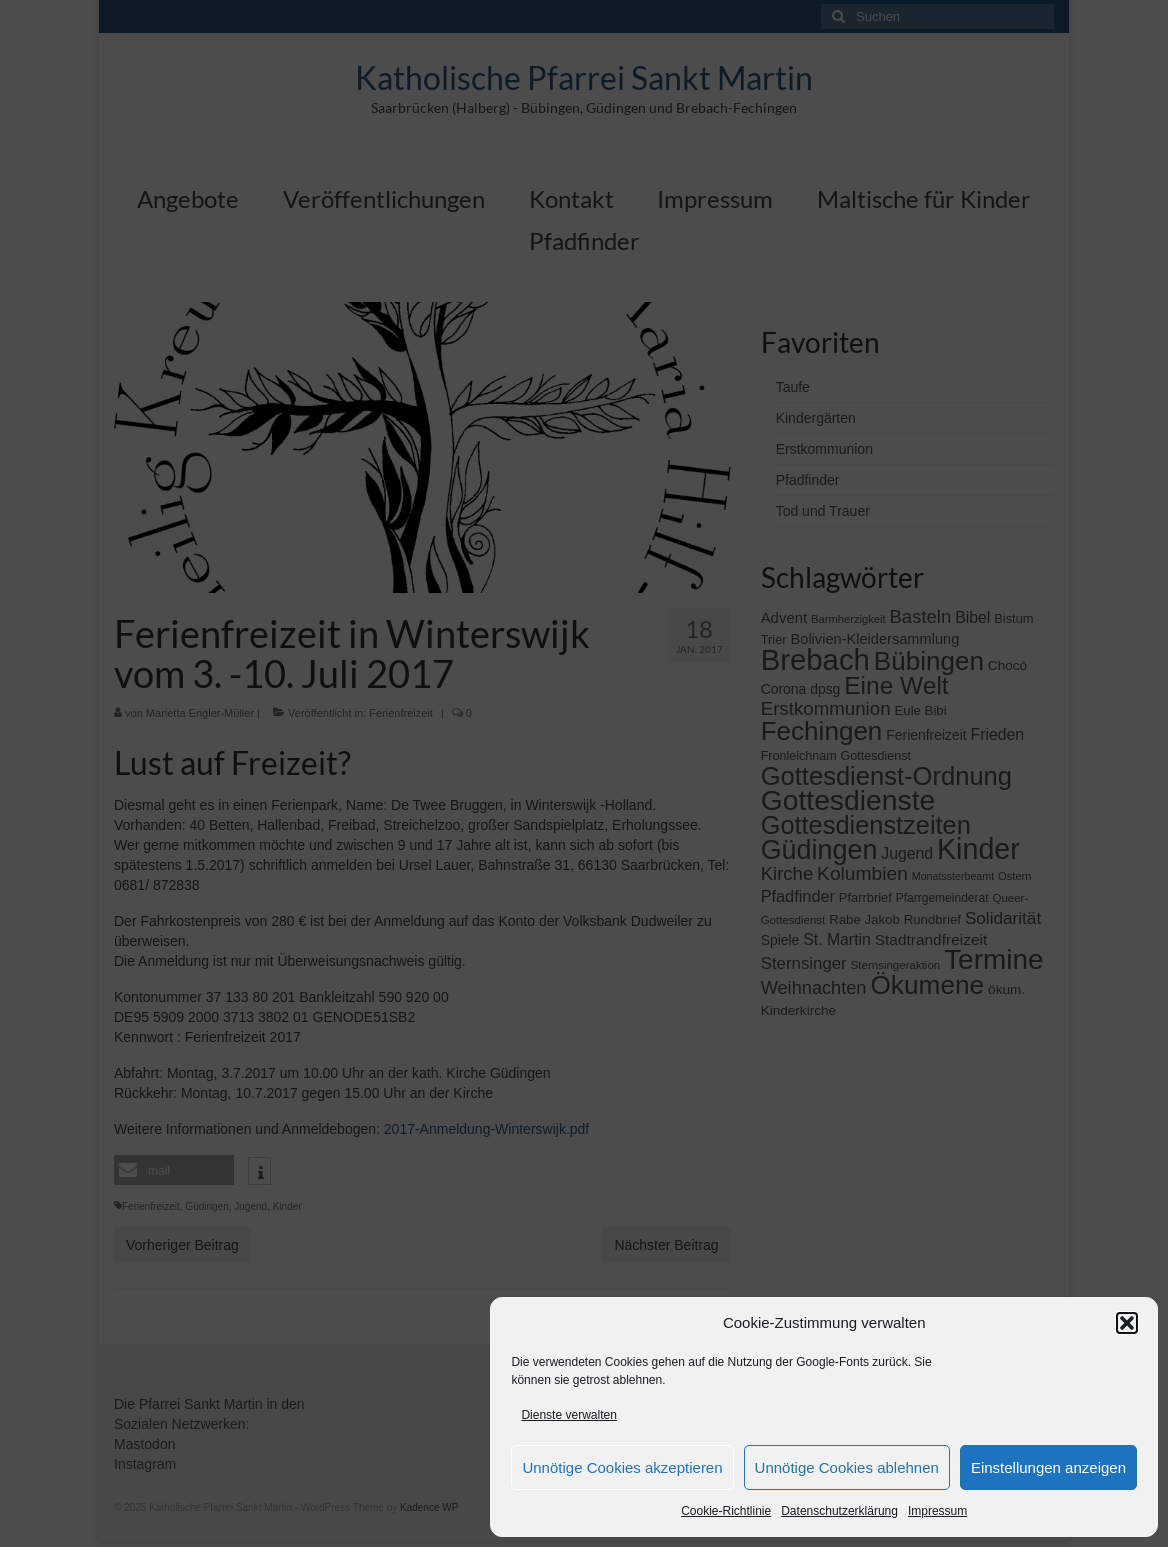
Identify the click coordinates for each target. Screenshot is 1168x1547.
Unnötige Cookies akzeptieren (622, 1467)
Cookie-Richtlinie (726, 1511)
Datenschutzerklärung (839, 1511)
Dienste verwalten (568, 1415)
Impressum (937, 1511)
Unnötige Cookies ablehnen (847, 1467)
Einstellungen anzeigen (1048, 1467)
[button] (1127, 1323)
